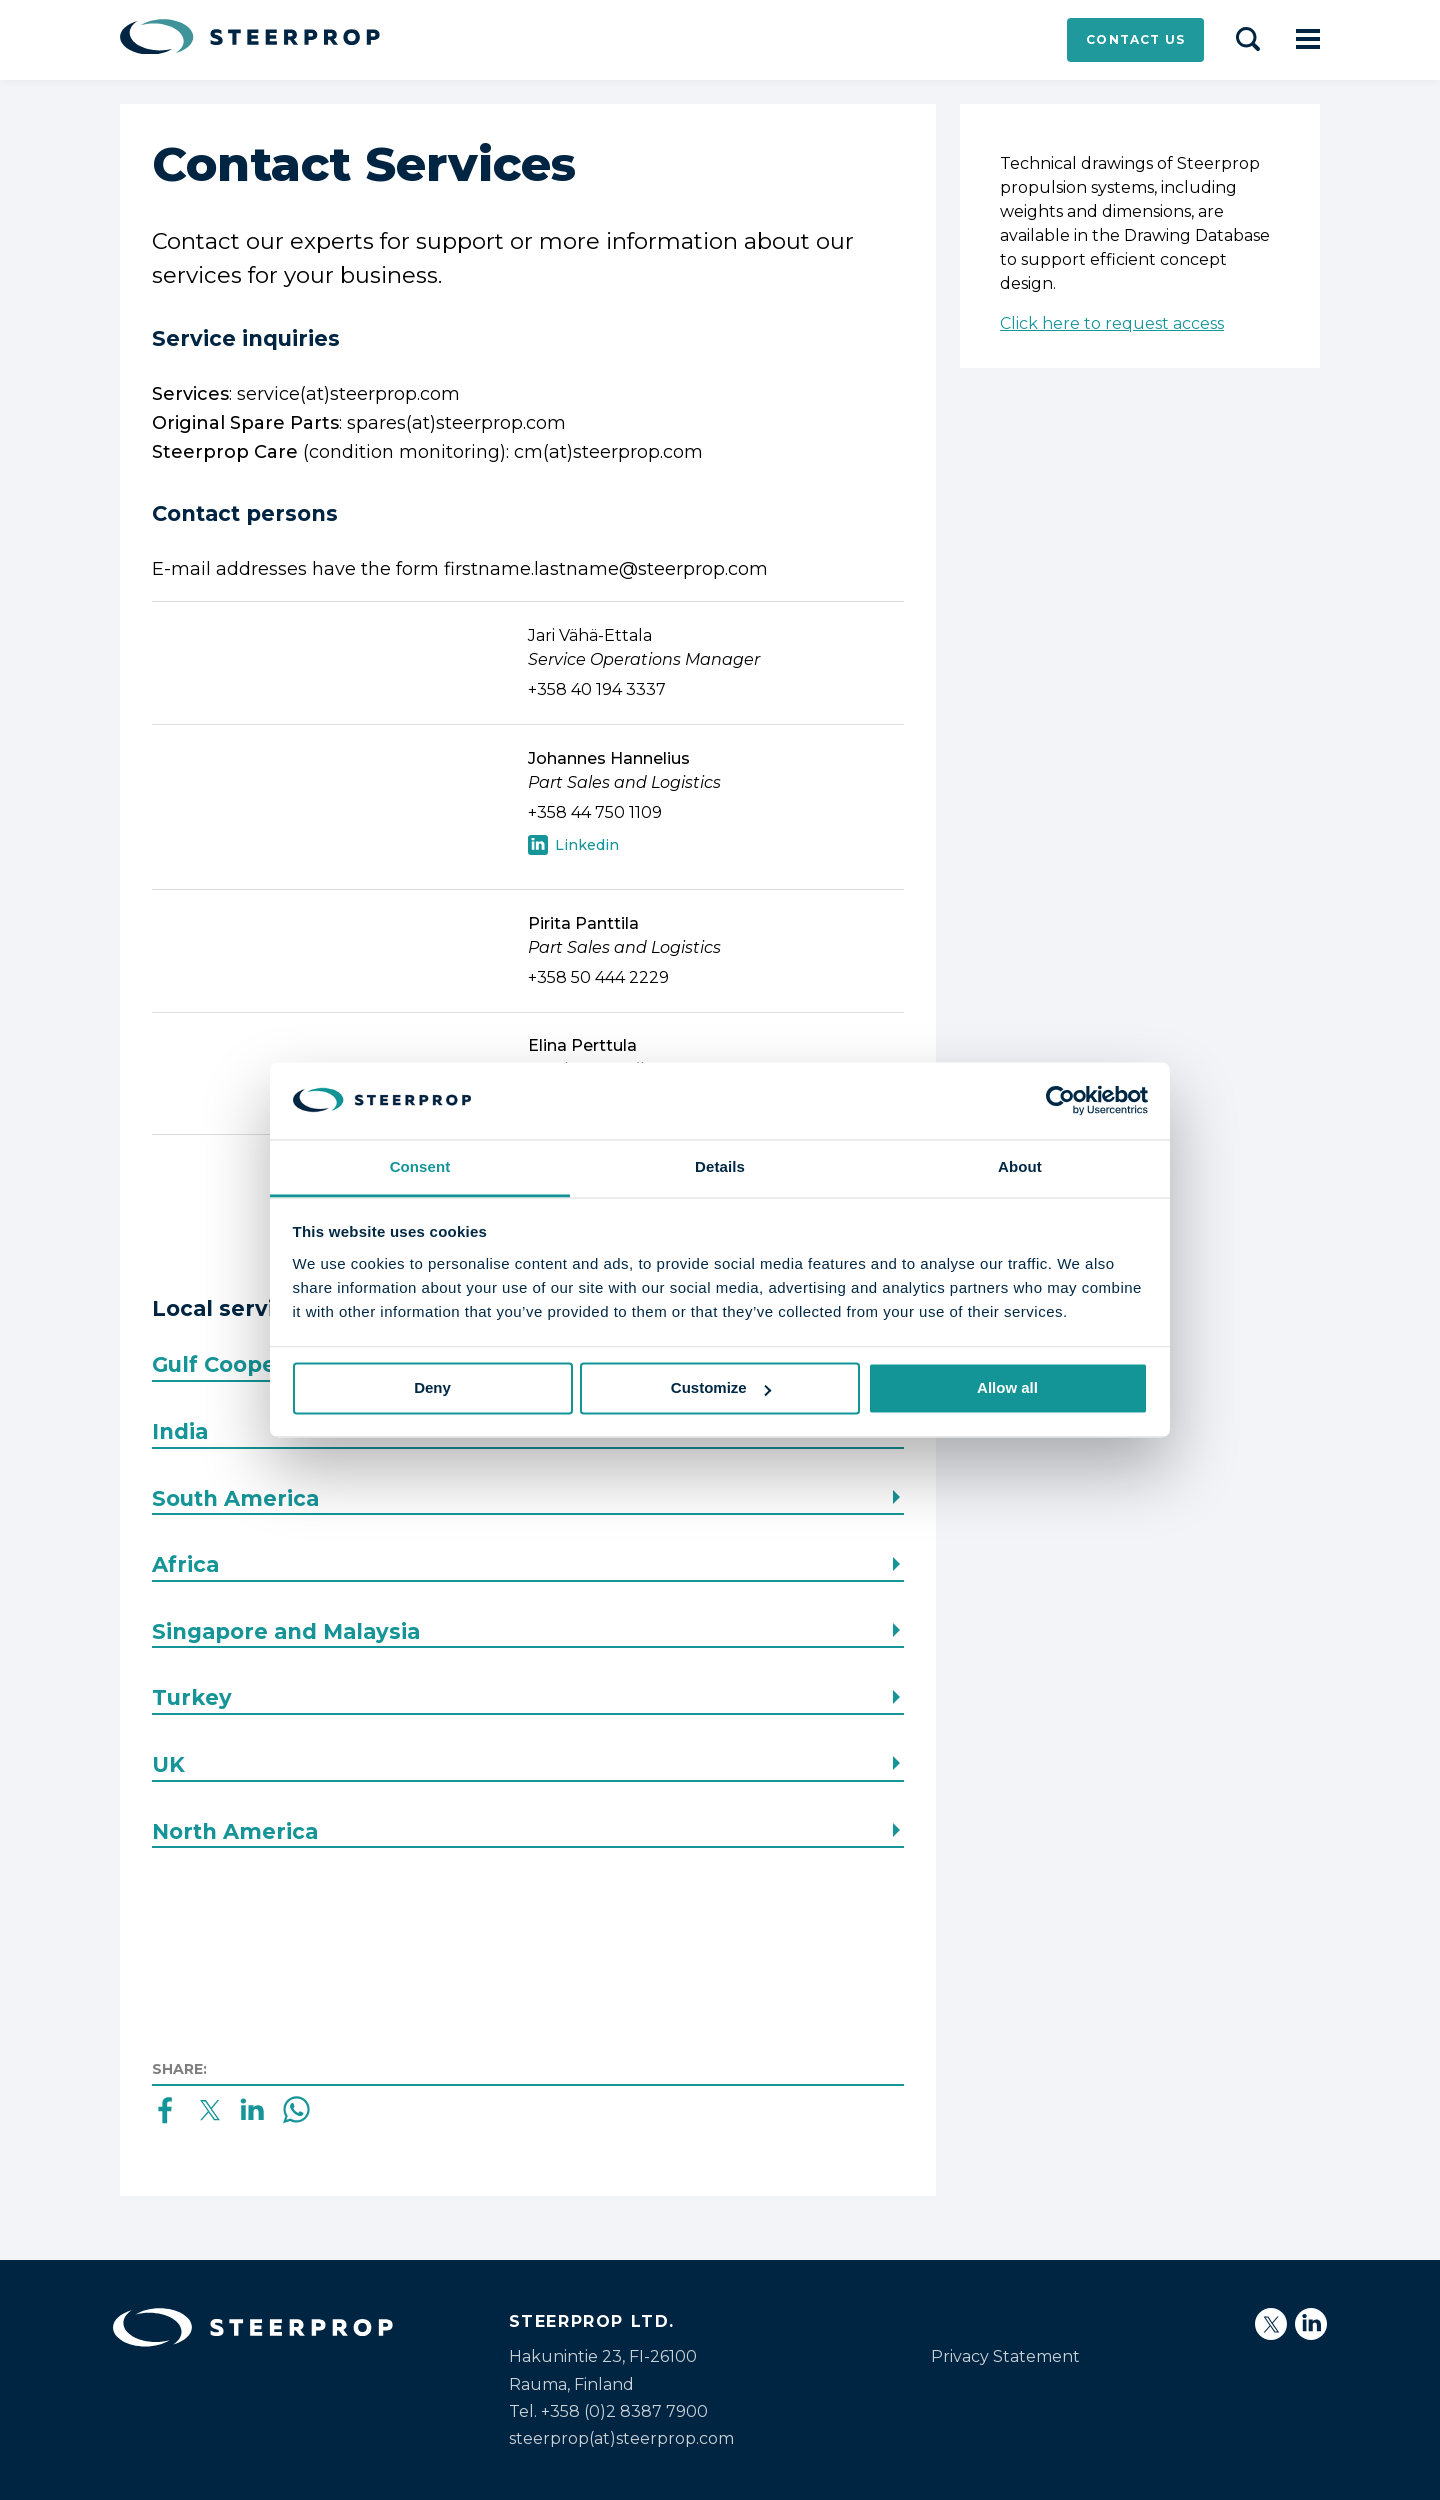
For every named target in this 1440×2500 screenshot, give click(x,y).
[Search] (1248, 40)
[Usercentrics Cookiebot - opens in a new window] (1060, 1101)
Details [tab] (720, 1166)
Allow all (1007, 1388)
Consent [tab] (420, 1166)
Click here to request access (1112, 323)
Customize (721, 1388)
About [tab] (1020, 1166)
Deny (432, 1388)
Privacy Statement (1005, 2356)
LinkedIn (573, 847)
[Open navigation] (1308, 40)
